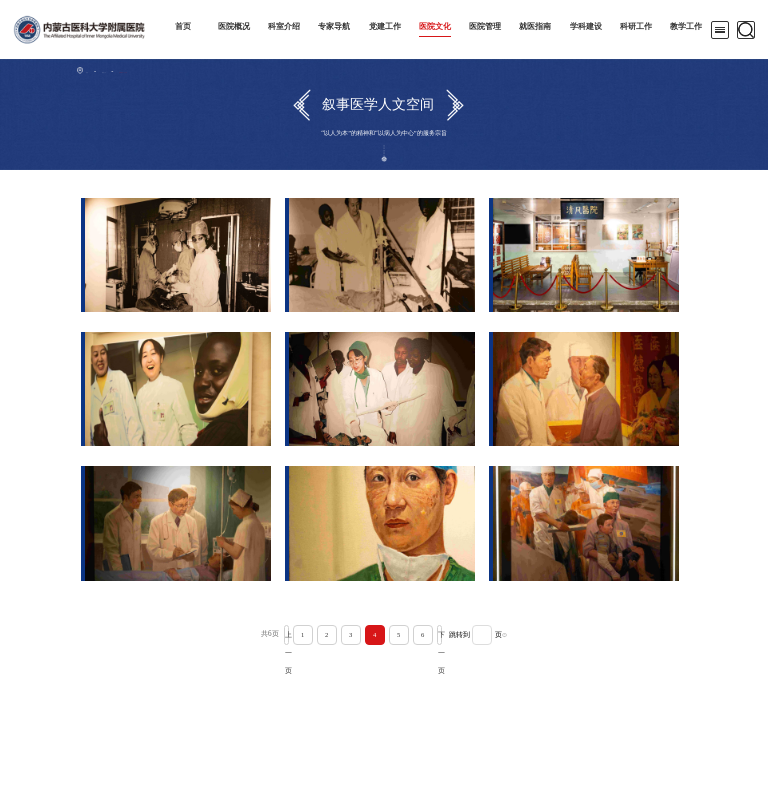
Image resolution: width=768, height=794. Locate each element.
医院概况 (234, 26)
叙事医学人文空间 (173, 70)
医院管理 (485, 26)
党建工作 (385, 26)
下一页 (439, 635)
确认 (532, 635)
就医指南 (535, 26)
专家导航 (334, 26)
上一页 (258, 635)
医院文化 (435, 26)
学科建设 (586, 26)
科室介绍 (284, 26)
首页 (183, 26)
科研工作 (636, 26)
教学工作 (686, 26)
